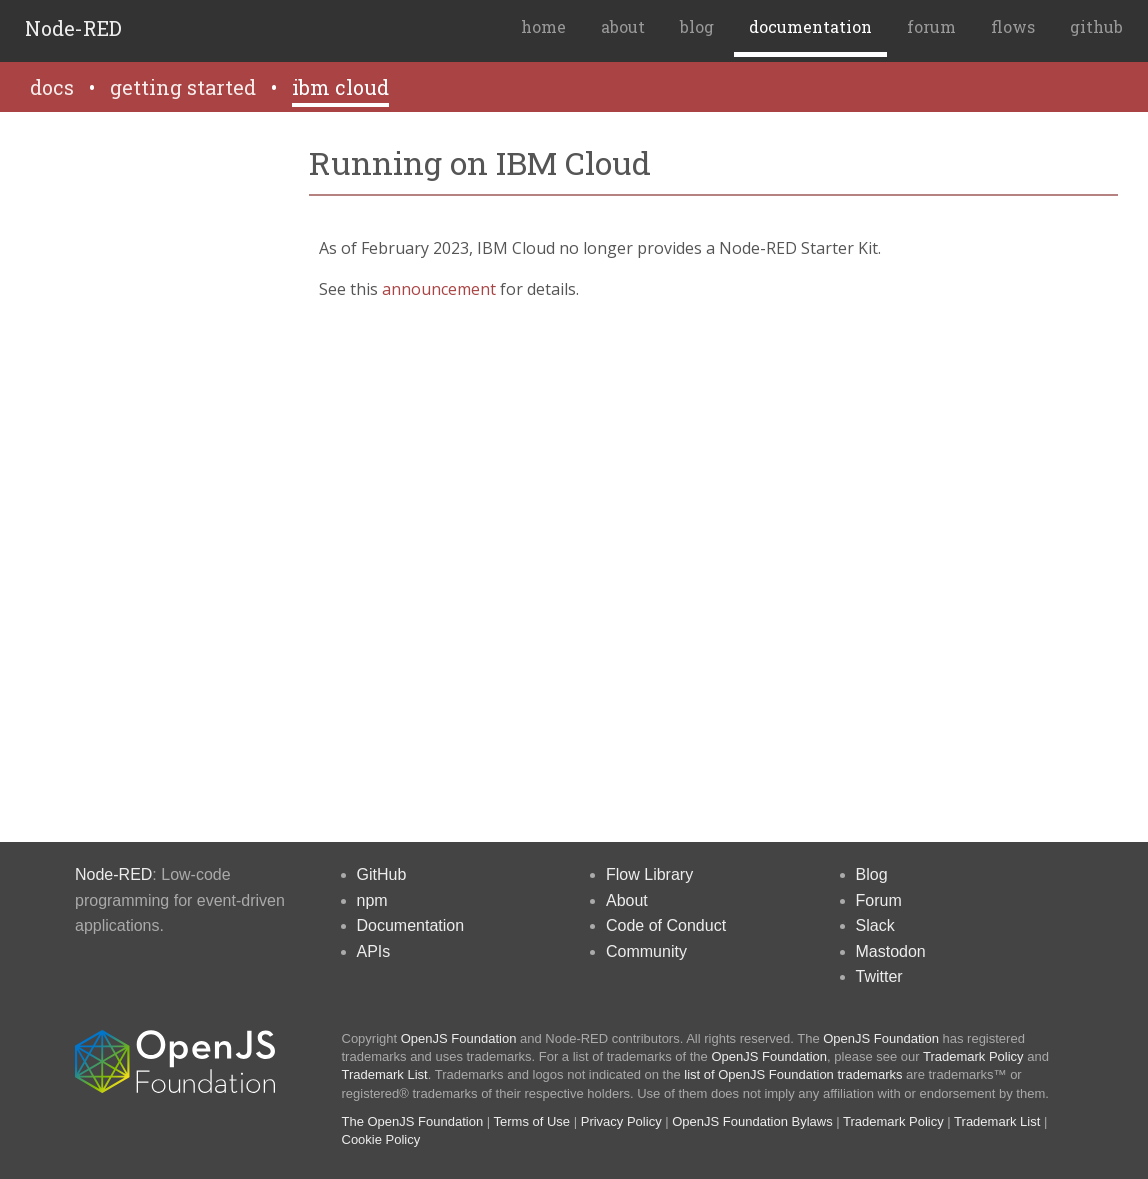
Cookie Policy (381, 1139)
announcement (439, 289)
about (623, 26)
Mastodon (891, 951)
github (1096, 26)
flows (1013, 26)
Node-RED (73, 28)
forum (931, 26)
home (543, 26)
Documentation (411, 925)
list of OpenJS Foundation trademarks (793, 1074)
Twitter (879, 976)
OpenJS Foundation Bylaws (752, 1121)
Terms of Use (532, 1121)
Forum (879, 900)
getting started (183, 87)
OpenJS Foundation (459, 1038)
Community (646, 951)
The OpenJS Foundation (413, 1121)
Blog (872, 874)
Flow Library (649, 874)
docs (52, 87)
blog (697, 26)
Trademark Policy (973, 1056)
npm (372, 900)
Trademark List (385, 1074)
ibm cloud (340, 87)
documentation (810, 26)
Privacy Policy (621, 1121)
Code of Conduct (666, 925)
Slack (875, 925)
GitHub (382, 874)
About (627, 900)
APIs (374, 951)
